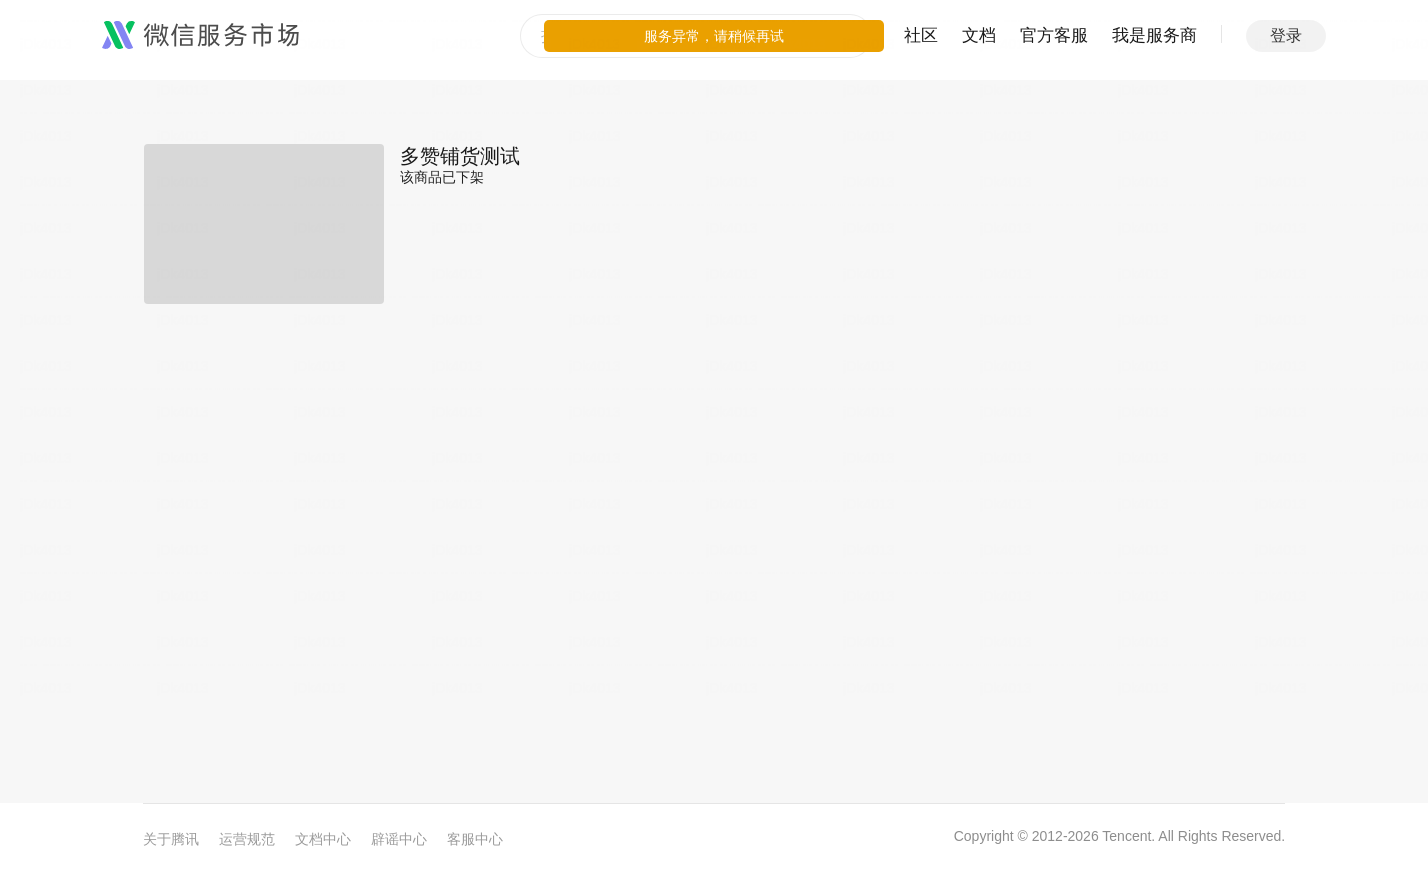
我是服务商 (1154, 35)
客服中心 (475, 839)
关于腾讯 (171, 839)
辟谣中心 (399, 839)
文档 (979, 35)
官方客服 (1054, 35)
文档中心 (323, 839)
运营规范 (247, 839)
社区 (921, 35)
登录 (1286, 35)
